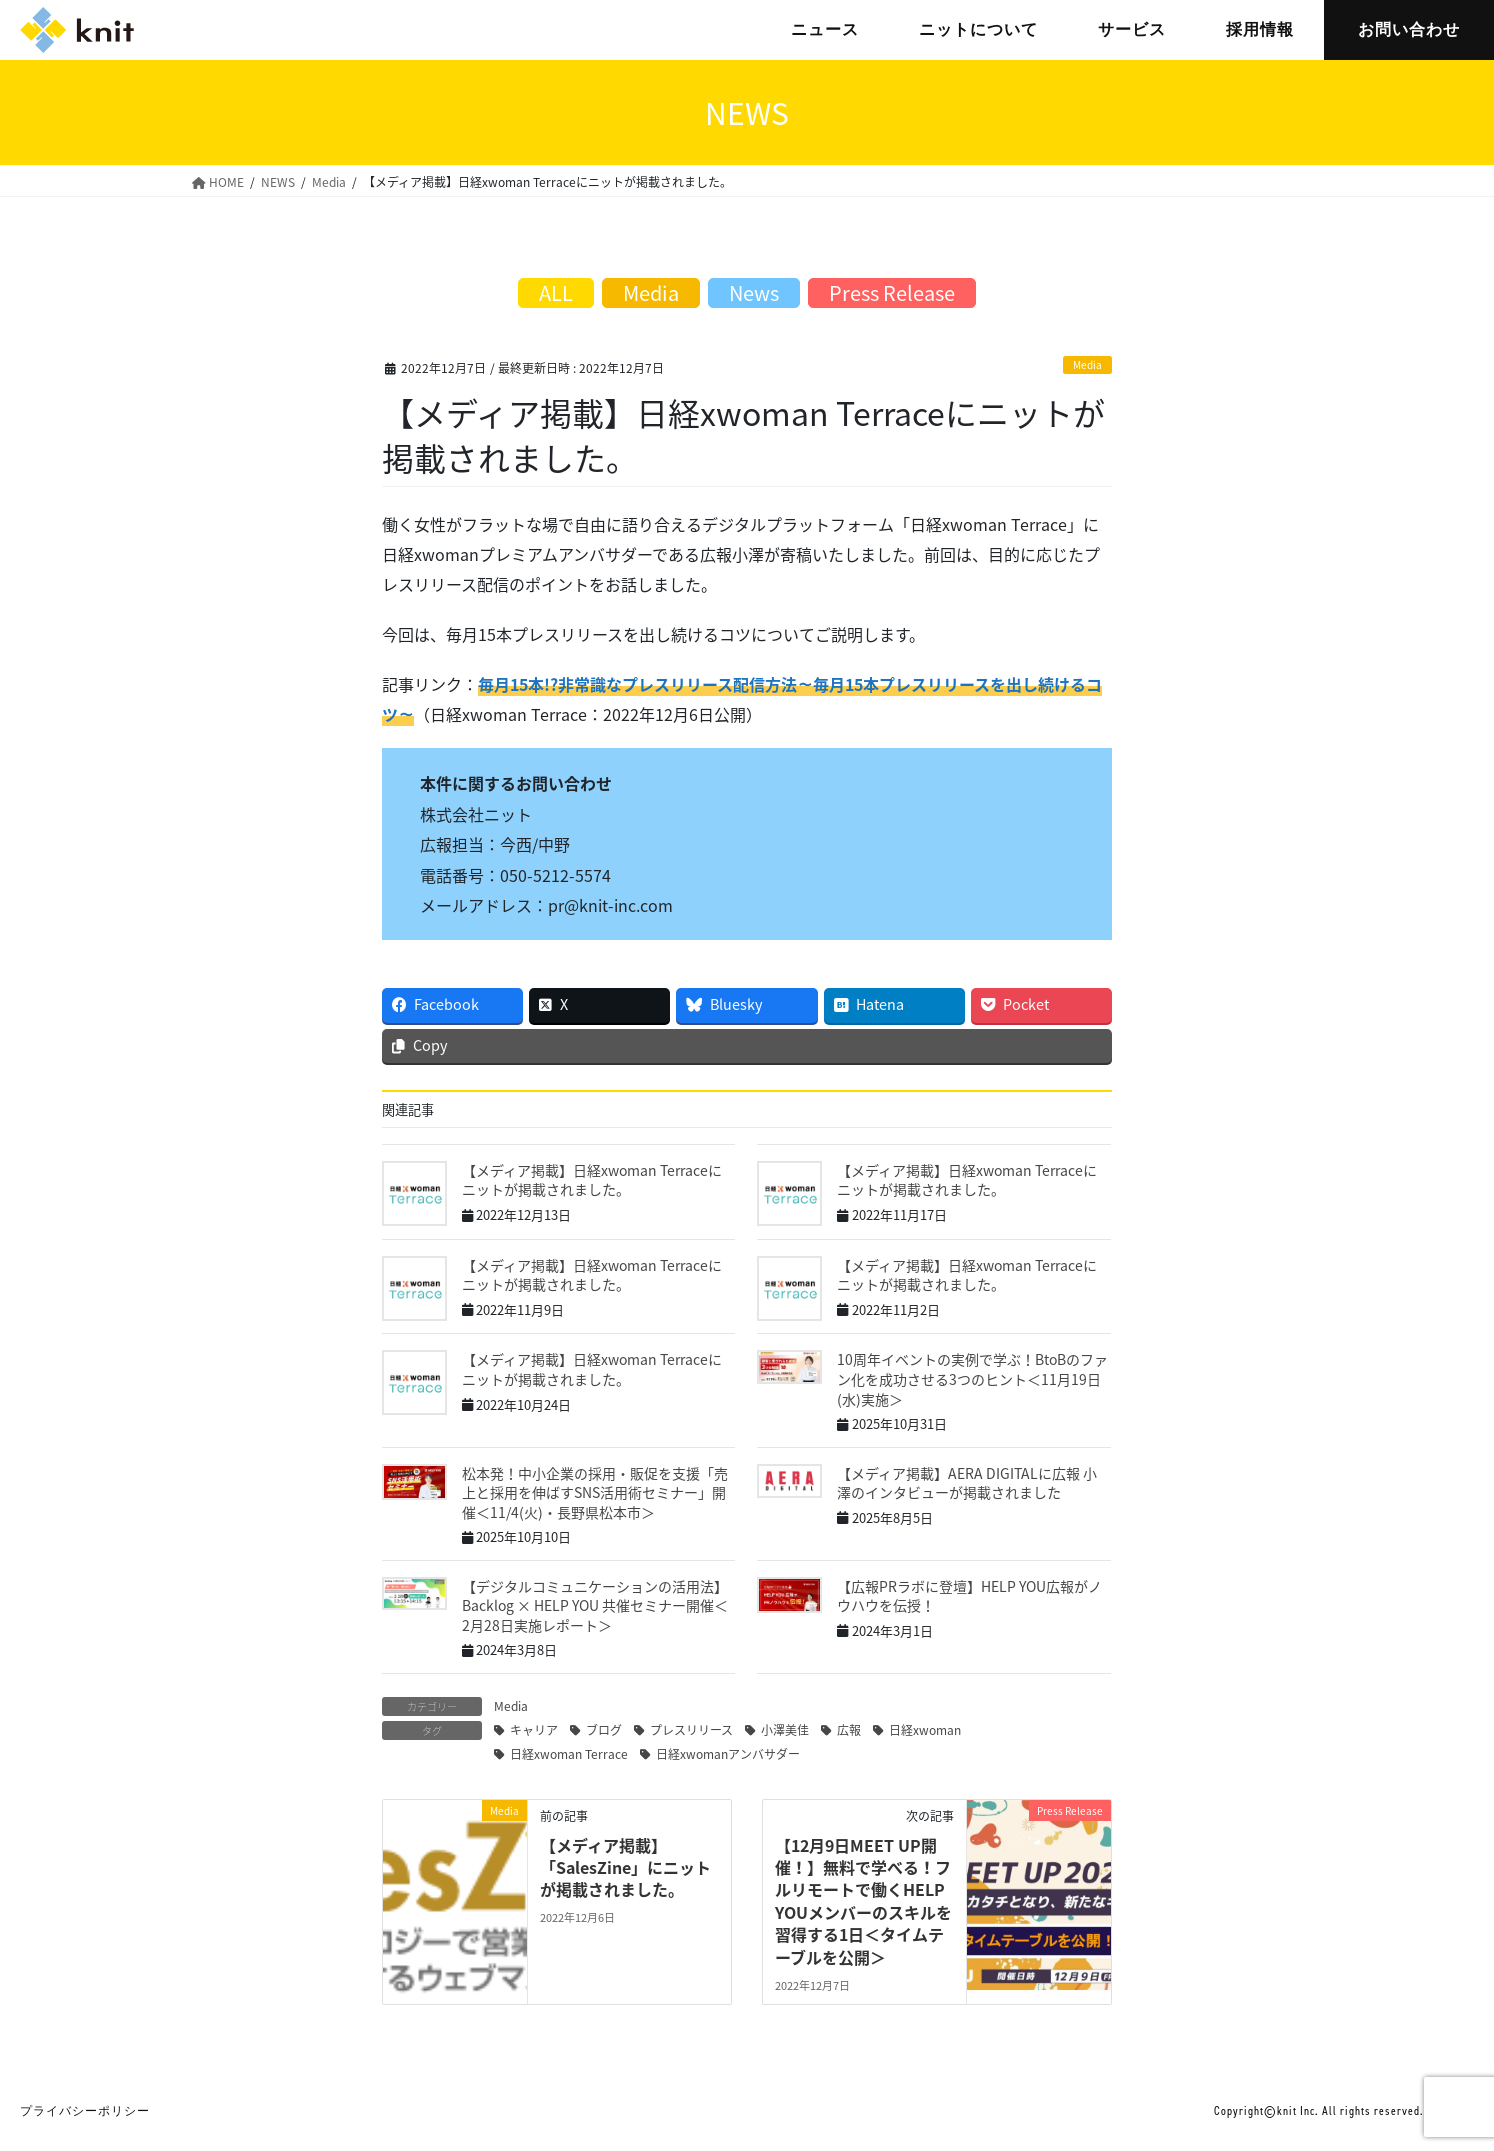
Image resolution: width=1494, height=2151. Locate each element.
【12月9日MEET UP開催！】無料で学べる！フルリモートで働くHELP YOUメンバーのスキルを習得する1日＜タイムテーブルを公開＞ (863, 1901)
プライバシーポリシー (85, 2111)
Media (1087, 364)
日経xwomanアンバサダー (728, 1754)
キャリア (534, 1730)
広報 (849, 1730)
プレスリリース (691, 1730)
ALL (556, 292)
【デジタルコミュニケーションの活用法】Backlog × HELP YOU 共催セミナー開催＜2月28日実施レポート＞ (595, 1605)
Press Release (892, 292)
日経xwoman (925, 1730)
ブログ (604, 1730)
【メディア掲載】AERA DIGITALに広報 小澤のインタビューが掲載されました (967, 1483)
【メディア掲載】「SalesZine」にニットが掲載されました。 (625, 1867)
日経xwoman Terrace (569, 1754)
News (754, 292)
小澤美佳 (785, 1730)
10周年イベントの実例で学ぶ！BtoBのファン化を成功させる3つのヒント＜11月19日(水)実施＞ (972, 1378)
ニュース (825, 29)
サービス (1132, 29)
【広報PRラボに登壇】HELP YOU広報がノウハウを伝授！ (969, 1596)
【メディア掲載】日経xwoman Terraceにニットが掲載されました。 (592, 1180)
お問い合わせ (1409, 29)
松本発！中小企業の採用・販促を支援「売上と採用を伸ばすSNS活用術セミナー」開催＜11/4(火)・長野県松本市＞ (595, 1492)
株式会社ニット (77, 30)
